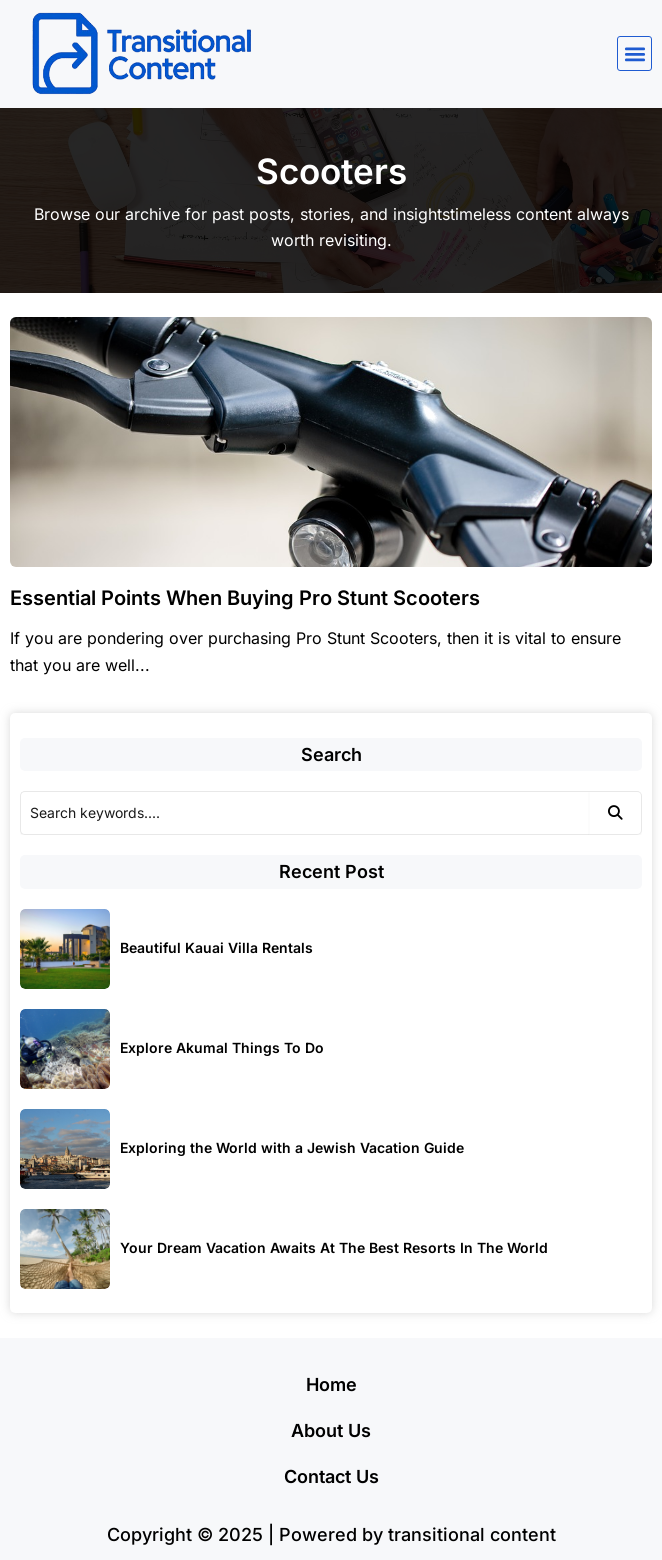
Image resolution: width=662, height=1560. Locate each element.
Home (331, 1384)
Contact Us (331, 1476)
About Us (331, 1430)
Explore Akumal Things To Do (222, 1047)
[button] (634, 53)
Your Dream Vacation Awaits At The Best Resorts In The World (334, 1247)
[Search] (304, 813)
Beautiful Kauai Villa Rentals (216, 947)
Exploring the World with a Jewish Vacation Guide (292, 1147)
